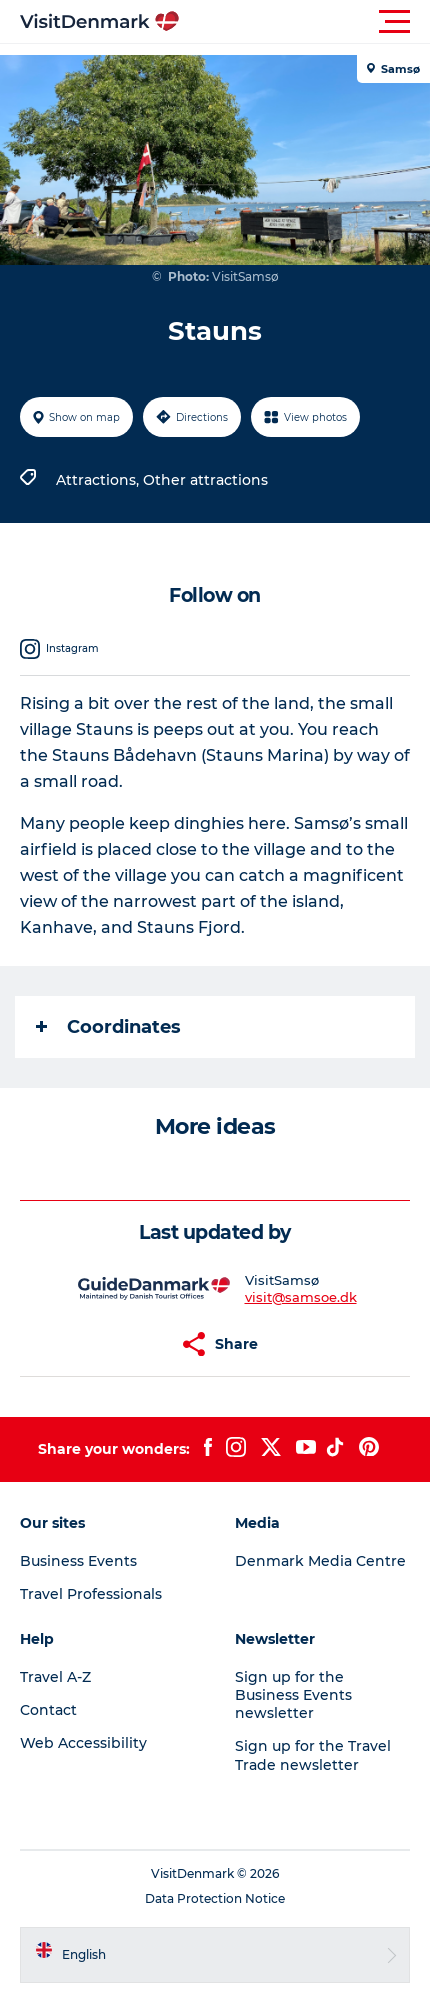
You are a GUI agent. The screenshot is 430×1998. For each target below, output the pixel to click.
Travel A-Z (55, 1677)
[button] (305, 22)
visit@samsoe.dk (301, 1297)
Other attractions (205, 480)
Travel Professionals (91, 1594)
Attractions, (99, 480)
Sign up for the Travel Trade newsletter (313, 1755)
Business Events (78, 1561)
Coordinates (108, 1027)
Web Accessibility (83, 1743)
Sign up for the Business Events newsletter (293, 1695)
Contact (48, 1710)
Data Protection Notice (215, 1898)
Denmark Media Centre (320, 1561)
